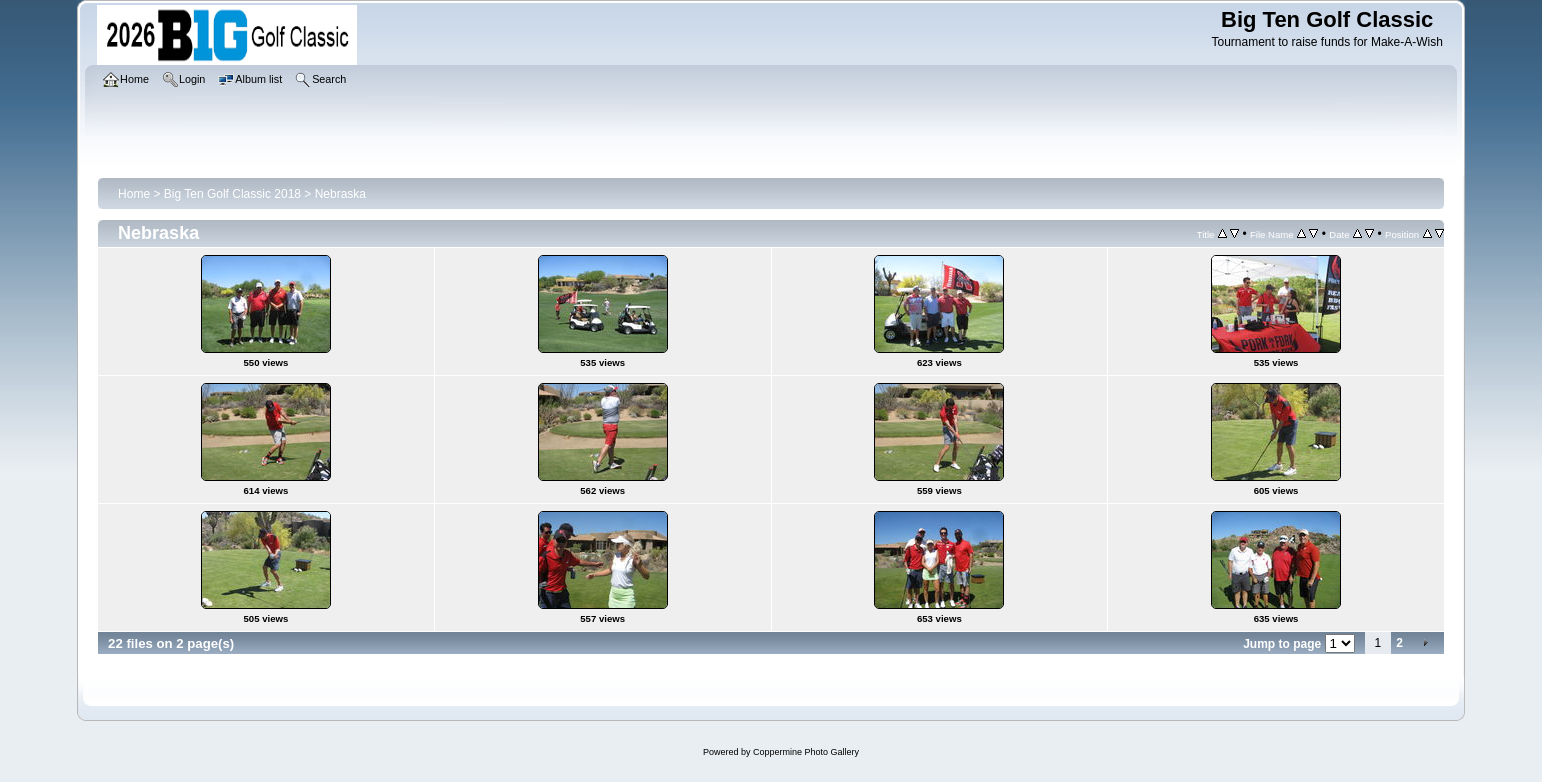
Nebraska (340, 194)
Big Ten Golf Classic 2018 (232, 194)
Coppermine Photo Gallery (806, 752)
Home (134, 194)
